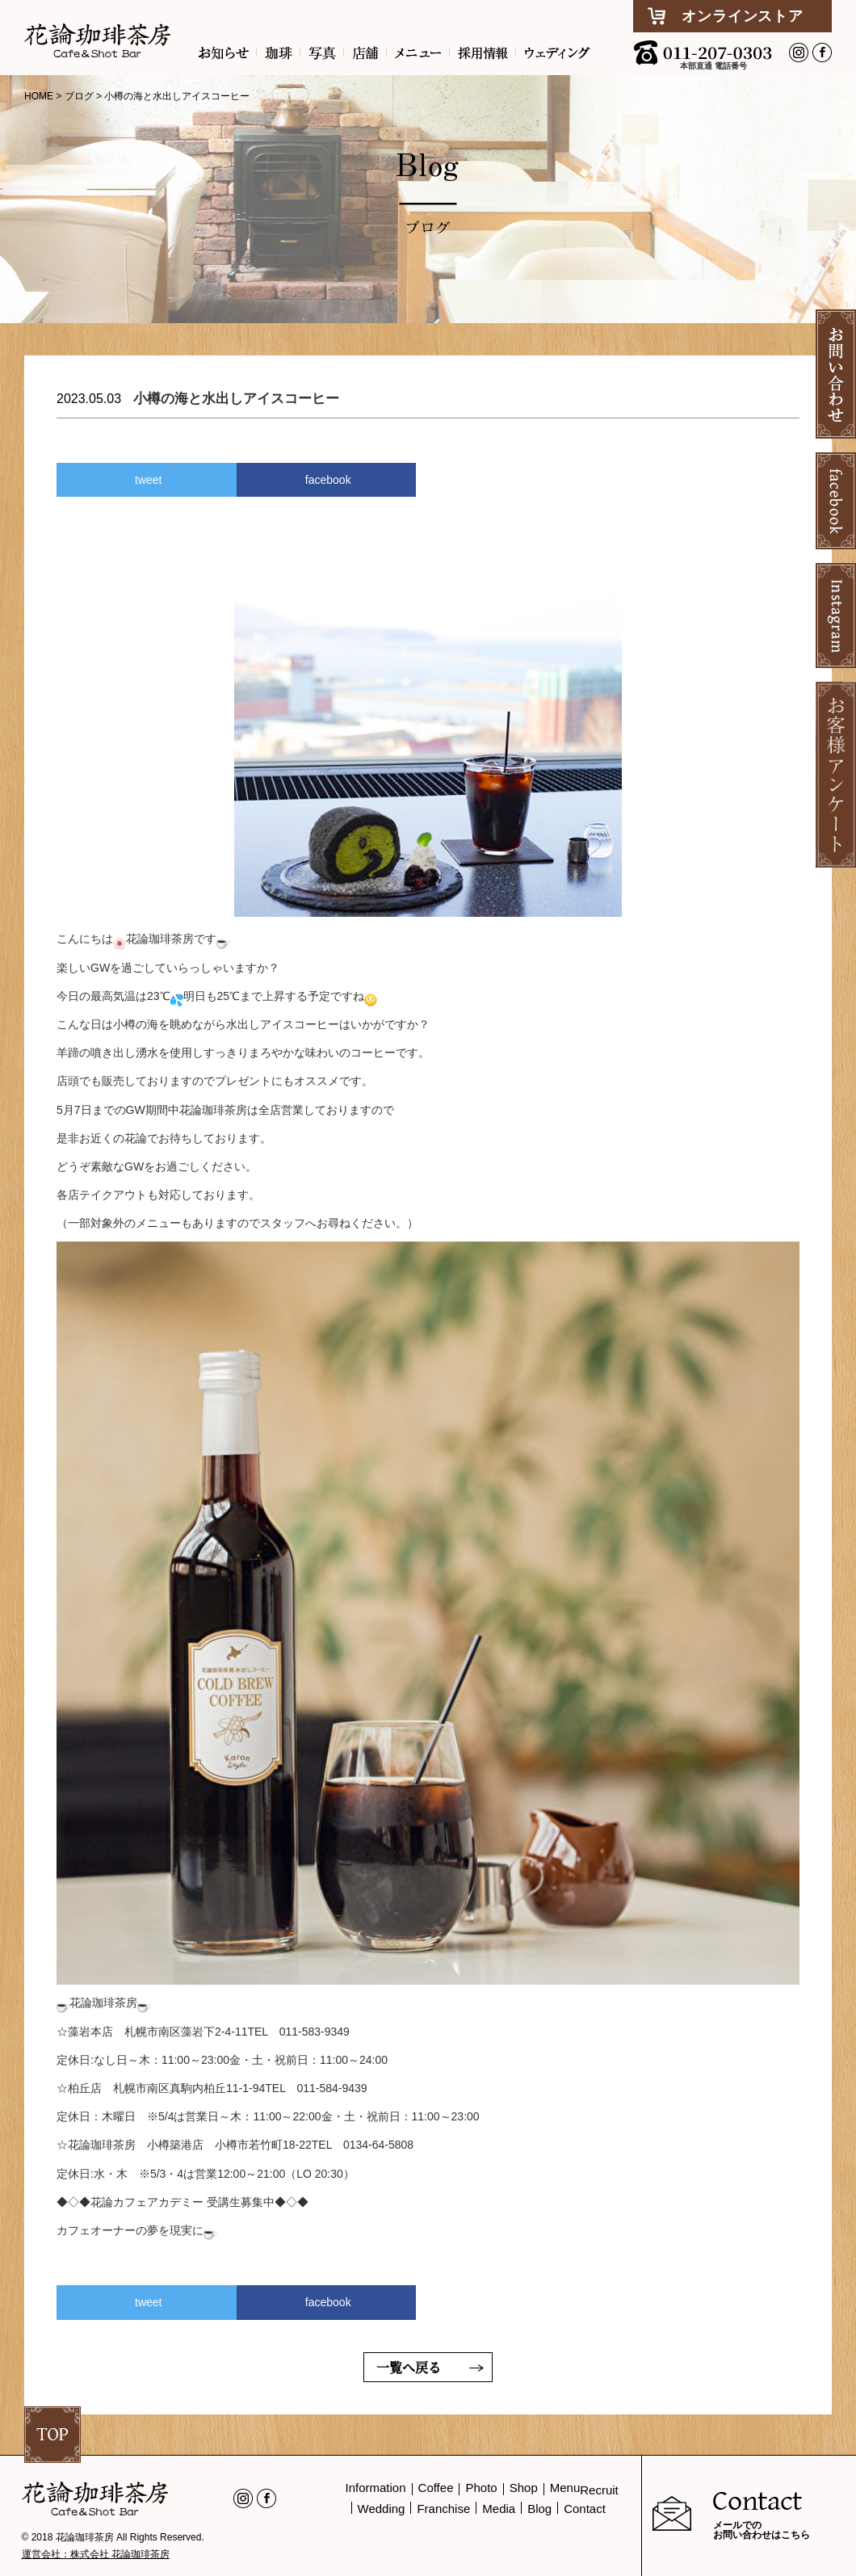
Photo (481, 2487)
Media (498, 2508)
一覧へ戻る (408, 2367)
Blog (539, 2508)
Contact (585, 2508)
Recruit (599, 2490)
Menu (565, 2487)
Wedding (381, 2508)
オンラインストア (742, 16)
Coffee (436, 2487)
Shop (524, 2487)
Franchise (443, 2508)
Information (376, 2487)
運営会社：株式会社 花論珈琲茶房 (96, 2554)
